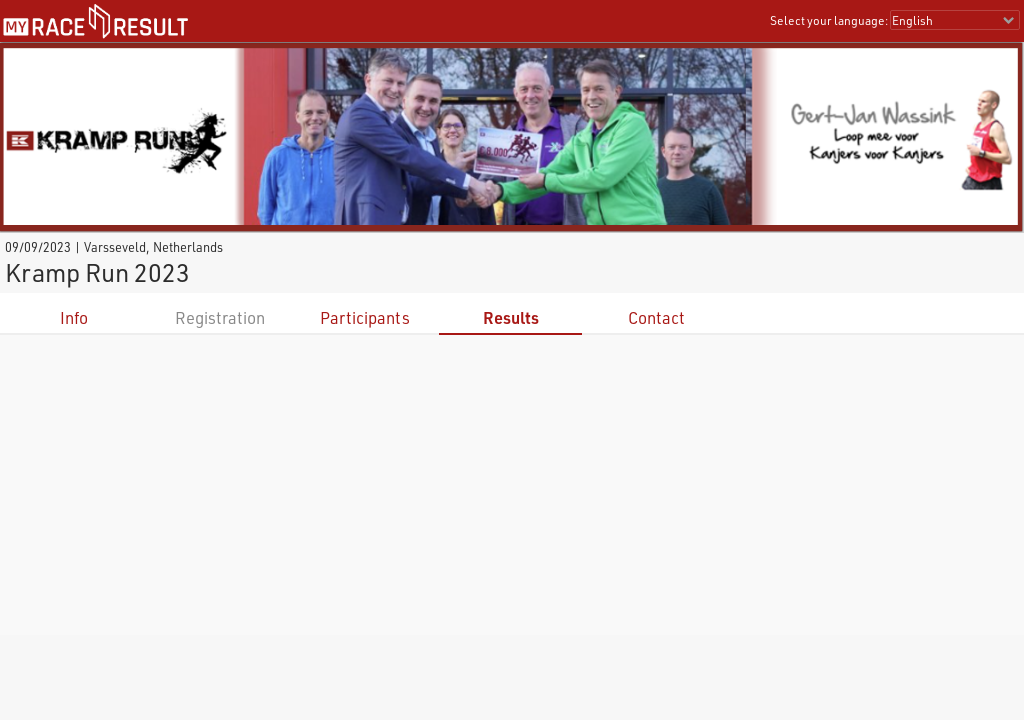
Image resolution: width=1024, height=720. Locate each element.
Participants (365, 317)
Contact (656, 317)
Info (74, 317)
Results (511, 317)
